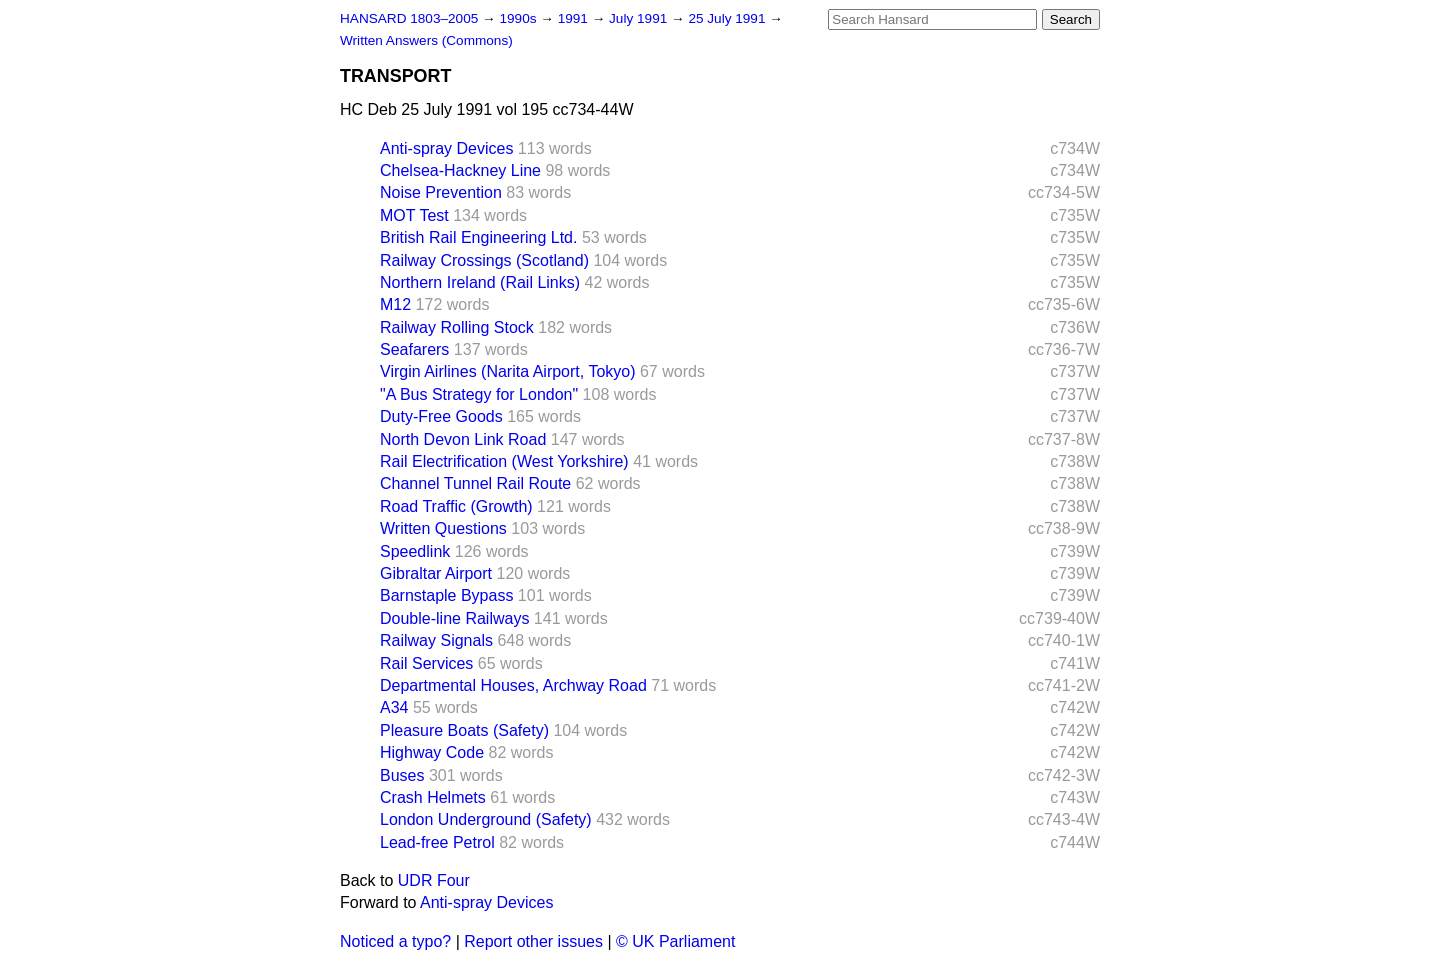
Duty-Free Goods (441, 416)
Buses (402, 775)
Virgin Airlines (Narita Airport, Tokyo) (508, 371)
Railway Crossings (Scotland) (484, 260)
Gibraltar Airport (436, 573)
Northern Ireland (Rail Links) (480, 282)
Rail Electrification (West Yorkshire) (504, 461)
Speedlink (415, 551)
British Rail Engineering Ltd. (478, 237)
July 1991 (640, 18)
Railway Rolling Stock (457, 327)
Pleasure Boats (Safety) (464, 730)
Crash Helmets (433, 797)
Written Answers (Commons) (426, 40)
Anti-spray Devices (446, 148)
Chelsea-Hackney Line (460, 170)
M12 (395, 304)
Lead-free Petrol (437, 842)
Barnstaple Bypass (446, 595)
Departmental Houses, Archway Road (513, 685)
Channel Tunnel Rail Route (475, 483)
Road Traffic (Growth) (456, 506)
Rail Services (426, 663)
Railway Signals (436, 640)
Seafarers (414, 349)
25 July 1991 (728, 18)
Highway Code (432, 752)
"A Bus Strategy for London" (479, 394)
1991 (575, 18)
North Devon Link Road (463, 439)
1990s (519, 18)
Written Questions (443, 528)
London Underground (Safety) (486, 819)
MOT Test (414, 215)
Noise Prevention (441, 192)
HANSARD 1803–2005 (409, 18)
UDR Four (434, 880)
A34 (394, 707)
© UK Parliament (675, 941)
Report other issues (533, 941)
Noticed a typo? (395, 941)
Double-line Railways (454, 618)
